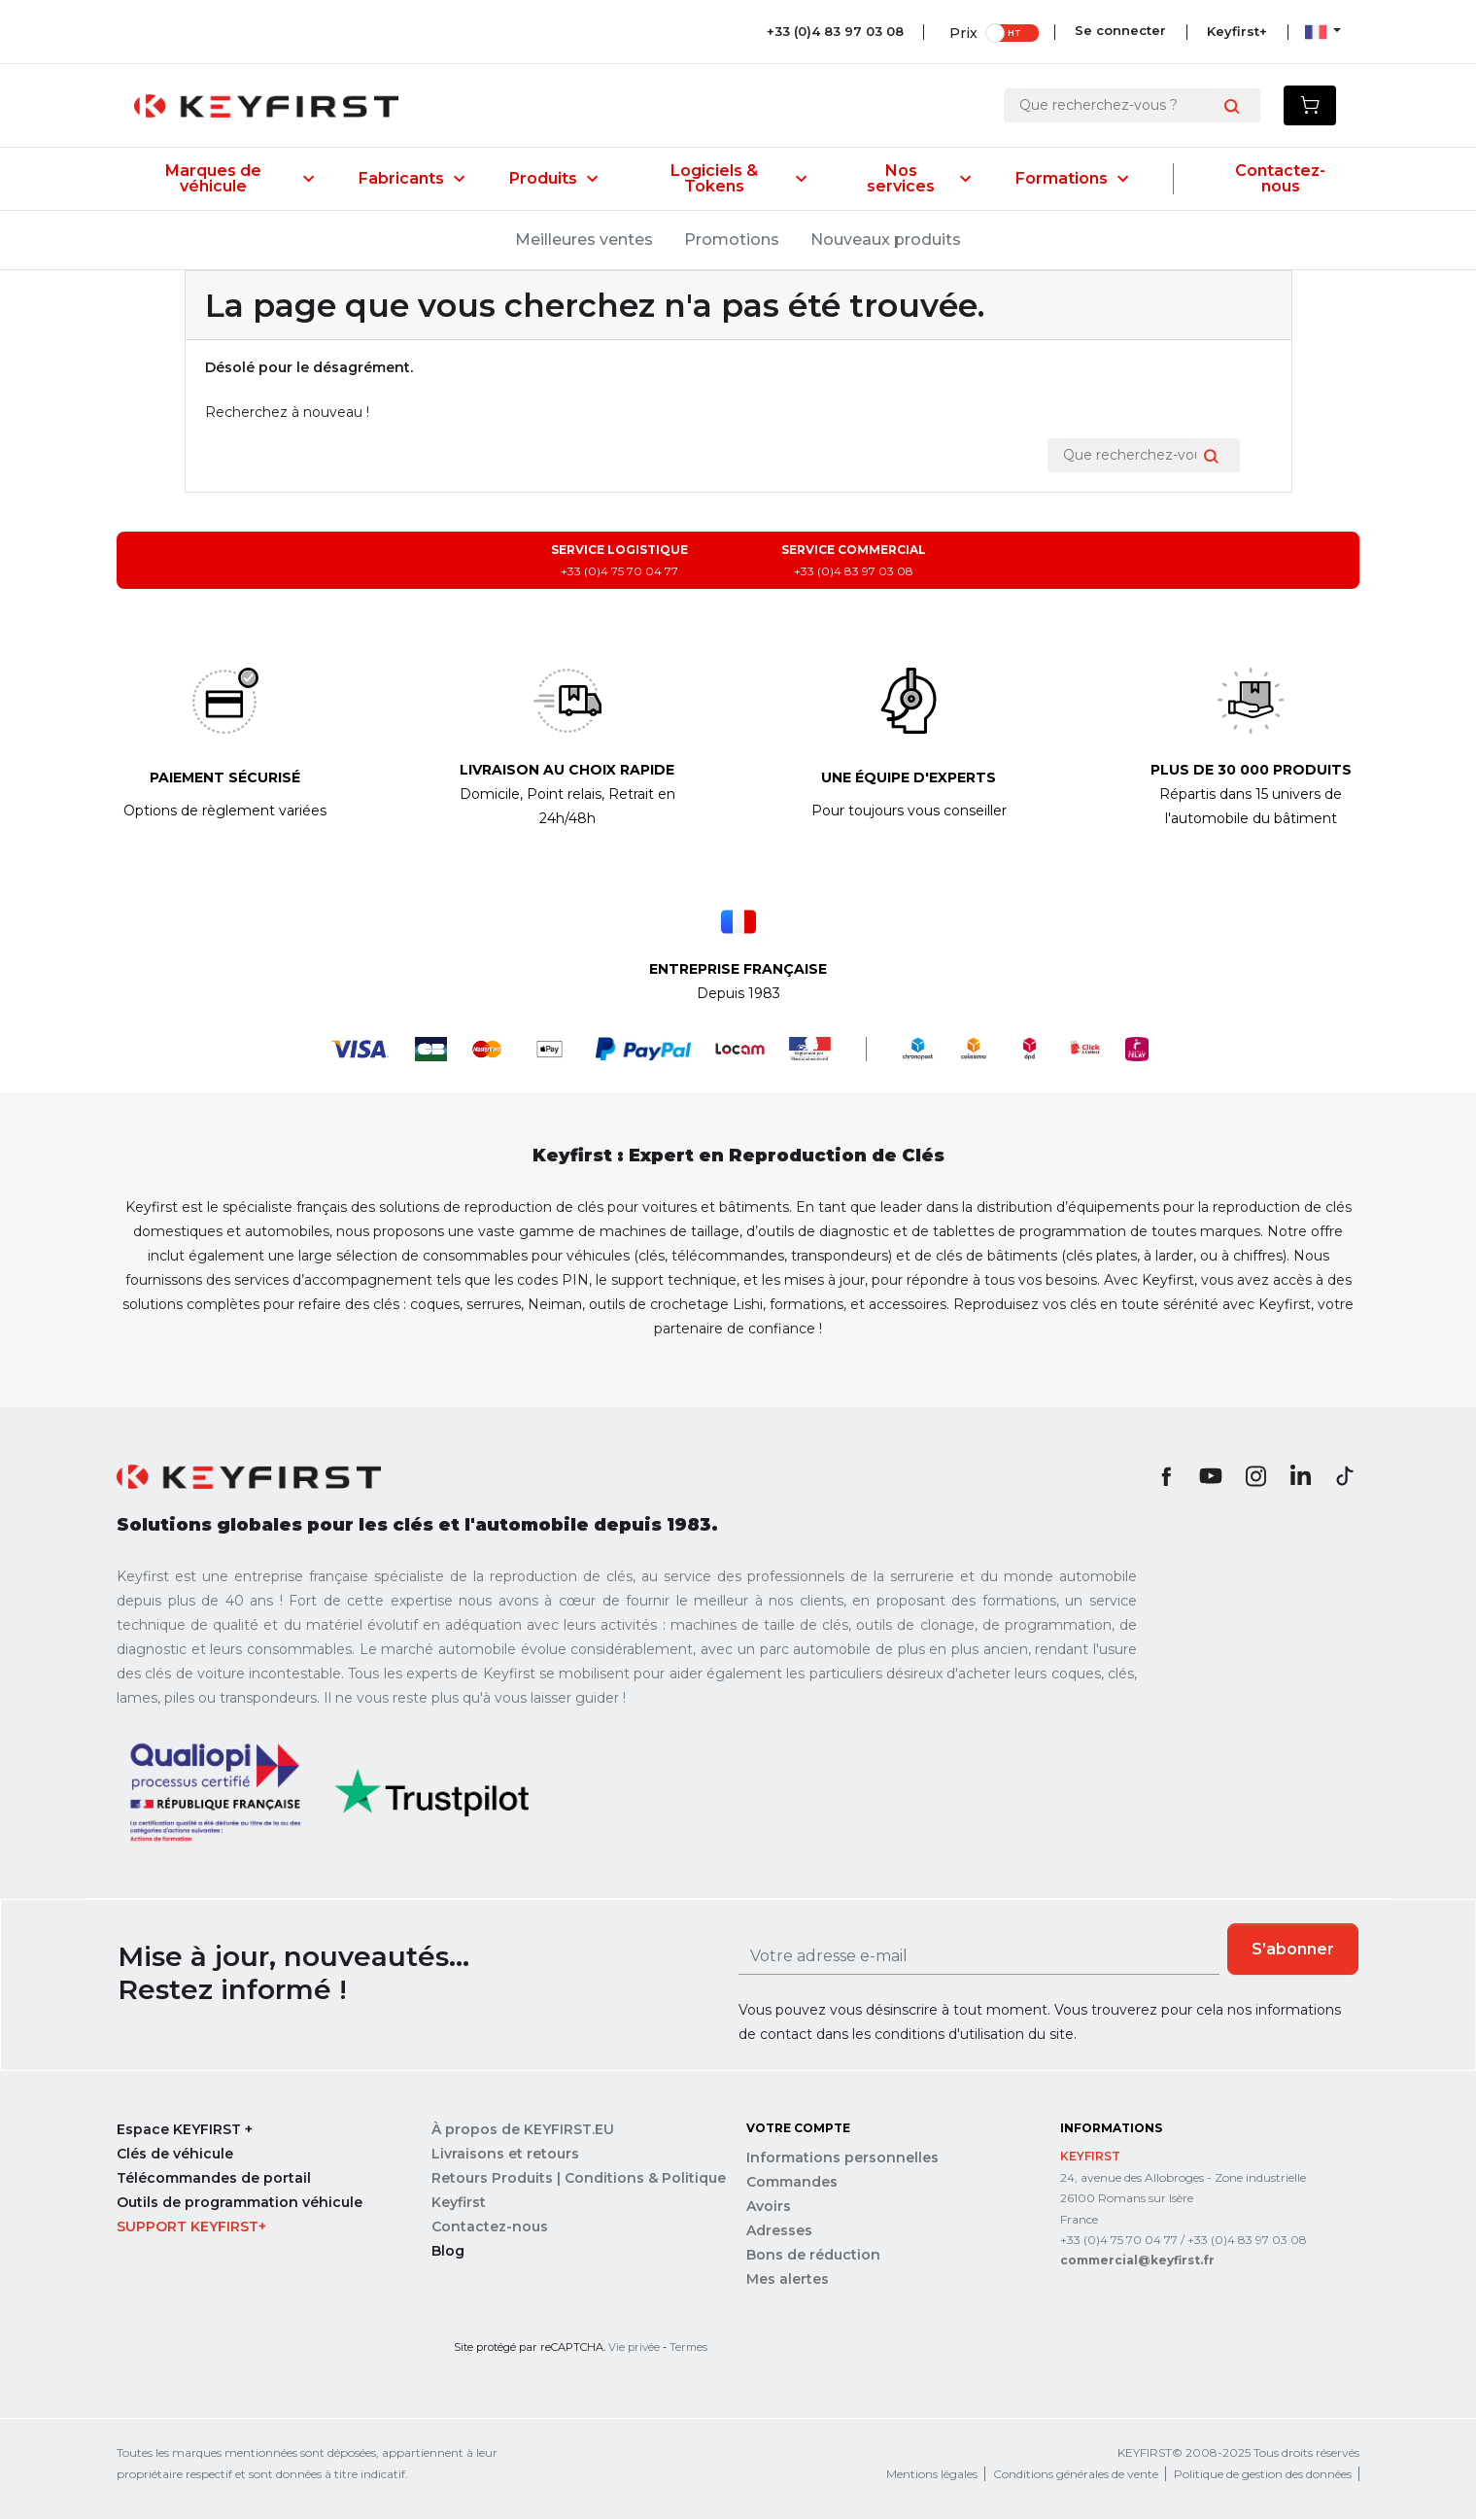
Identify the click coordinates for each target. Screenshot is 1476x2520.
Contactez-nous (1280, 178)
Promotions (731, 239)
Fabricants (411, 179)
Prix (959, 31)
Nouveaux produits (885, 239)
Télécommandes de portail (214, 2179)
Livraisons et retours (505, 2154)
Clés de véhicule (175, 2154)
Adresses (779, 2231)
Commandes (792, 2183)
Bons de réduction (813, 2255)
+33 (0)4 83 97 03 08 (831, 31)
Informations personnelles (842, 2158)
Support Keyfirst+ (191, 2227)
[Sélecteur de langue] (1323, 31)
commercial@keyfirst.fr (1137, 2261)
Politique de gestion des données (1263, 2475)
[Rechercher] (1117, 105)
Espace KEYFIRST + (185, 2130)
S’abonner (1293, 1949)
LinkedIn (1300, 1476)
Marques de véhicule (239, 178)
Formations (1071, 179)
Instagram (1255, 1476)
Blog (447, 2252)
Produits (553, 179)
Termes (688, 2348)
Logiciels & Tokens (738, 178)
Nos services (919, 178)
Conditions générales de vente (1075, 2475)
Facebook (1166, 1476)
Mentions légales (932, 2475)
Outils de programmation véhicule (239, 2203)
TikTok (1344, 1476)
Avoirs (768, 2207)
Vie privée (634, 2348)
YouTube (1210, 1476)
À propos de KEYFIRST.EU (522, 2130)
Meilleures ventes (584, 239)
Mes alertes (787, 2280)
